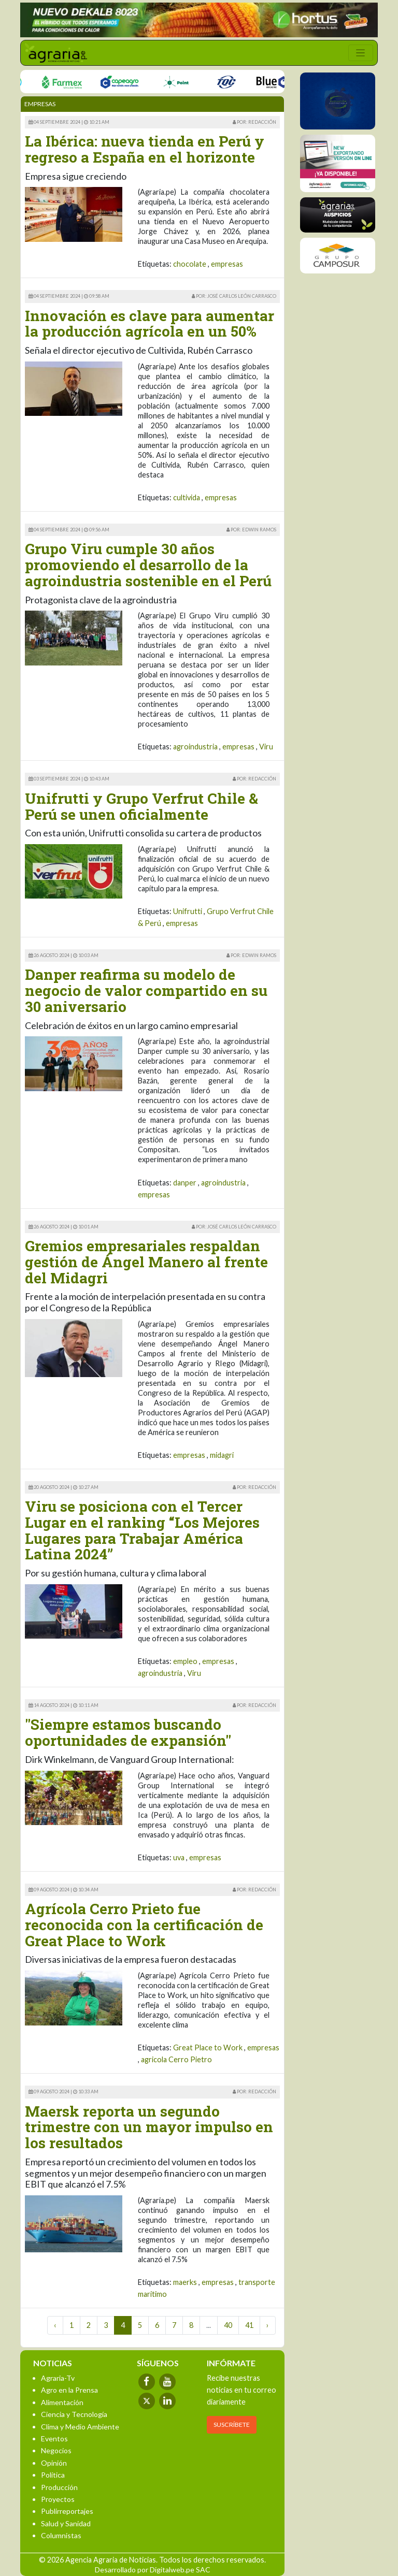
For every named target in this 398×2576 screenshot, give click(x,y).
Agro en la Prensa (69, 2389)
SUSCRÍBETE (232, 2424)
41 (249, 2325)
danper (184, 1182)
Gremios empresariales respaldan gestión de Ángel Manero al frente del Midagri (146, 1261)
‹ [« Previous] (55, 2325)
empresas (227, 263)
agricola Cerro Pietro (176, 2059)
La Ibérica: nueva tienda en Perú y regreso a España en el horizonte (144, 149)
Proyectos (58, 2499)
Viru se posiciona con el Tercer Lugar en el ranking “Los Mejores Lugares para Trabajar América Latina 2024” (142, 1530)
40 (228, 2325)
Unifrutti (187, 911)
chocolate (189, 263)
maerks (185, 2282)
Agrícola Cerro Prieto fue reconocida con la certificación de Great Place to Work (144, 1924)
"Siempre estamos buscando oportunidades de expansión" (128, 1732)
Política (53, 2474)
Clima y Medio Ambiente (80, 2426)
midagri (222, 1455)
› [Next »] (267, 2325)
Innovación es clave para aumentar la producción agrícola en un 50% (149, 323)
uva (178, 1857)
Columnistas (61, 2535)
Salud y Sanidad (66, 2523)
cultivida (186, 497)
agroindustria (195, 746)
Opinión (54, 2462)
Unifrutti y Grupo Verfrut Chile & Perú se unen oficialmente (141, 806)
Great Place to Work (208, 2047)
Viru (266, 746)
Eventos (54, 2438)
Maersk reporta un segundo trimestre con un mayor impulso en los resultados (149, 2127)
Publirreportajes (67, 2511)
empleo (185, 1661)
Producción (59, 2487)
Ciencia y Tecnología (74, 2414)
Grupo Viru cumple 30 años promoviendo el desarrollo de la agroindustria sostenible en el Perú (148, 564)
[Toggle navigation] (360, 53)
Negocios (56, 2450)
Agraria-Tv (58, 2378)
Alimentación (62, 2402)
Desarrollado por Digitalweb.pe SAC (152, 2569)
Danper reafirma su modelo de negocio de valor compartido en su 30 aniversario (146, 990)
